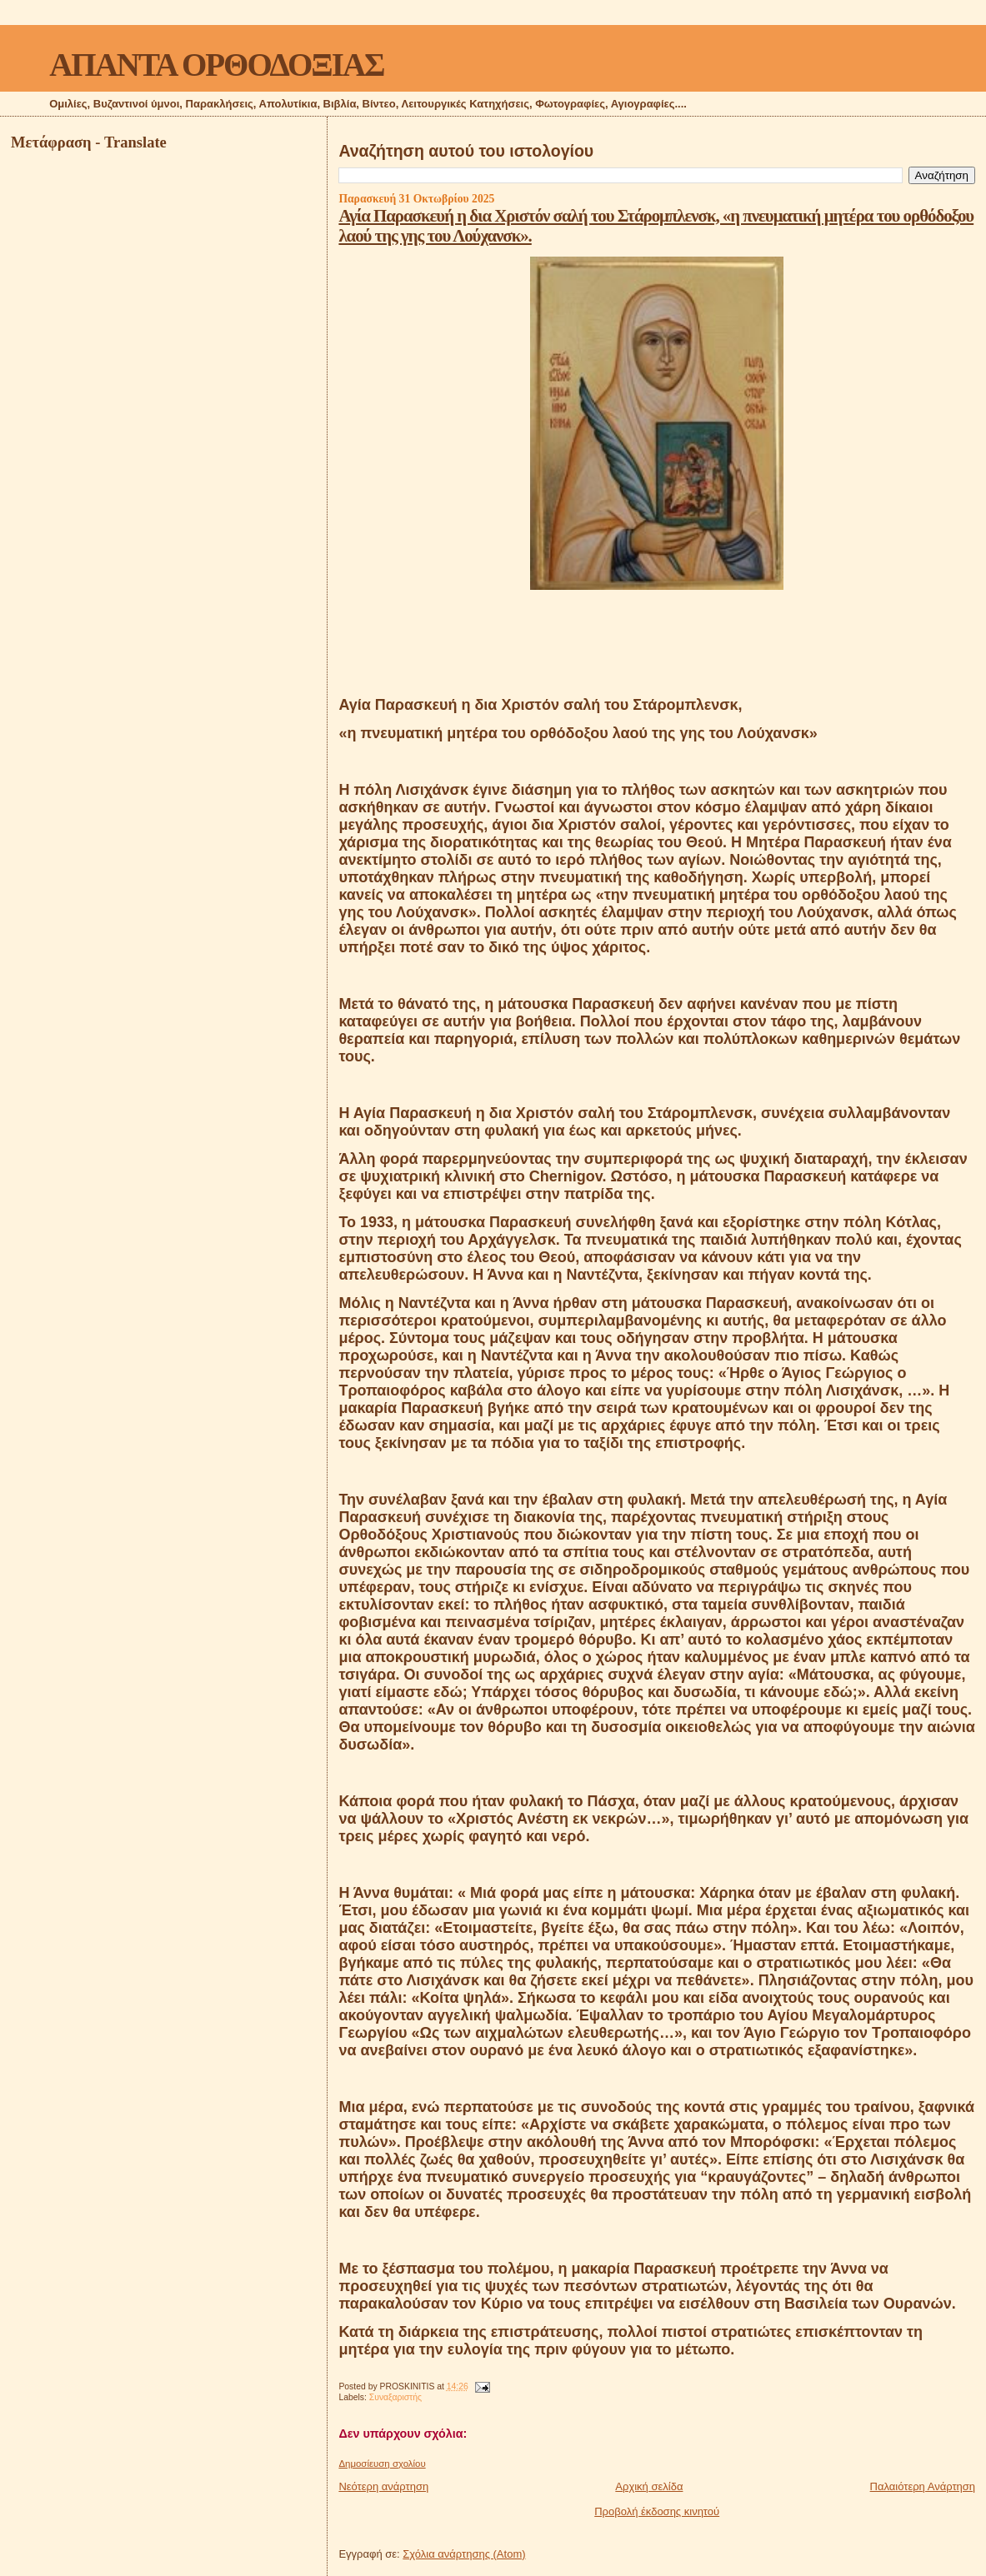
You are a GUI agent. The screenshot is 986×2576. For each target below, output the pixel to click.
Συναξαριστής (395, 2397)
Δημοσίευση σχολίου (381, 2464)
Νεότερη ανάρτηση (383, 2486)
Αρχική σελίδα (649, 2486)
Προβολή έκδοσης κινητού (656, 2511)
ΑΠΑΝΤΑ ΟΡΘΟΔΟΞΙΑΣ (216, 64)
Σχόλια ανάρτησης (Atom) (464, 2554)
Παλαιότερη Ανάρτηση (922, 2486)
